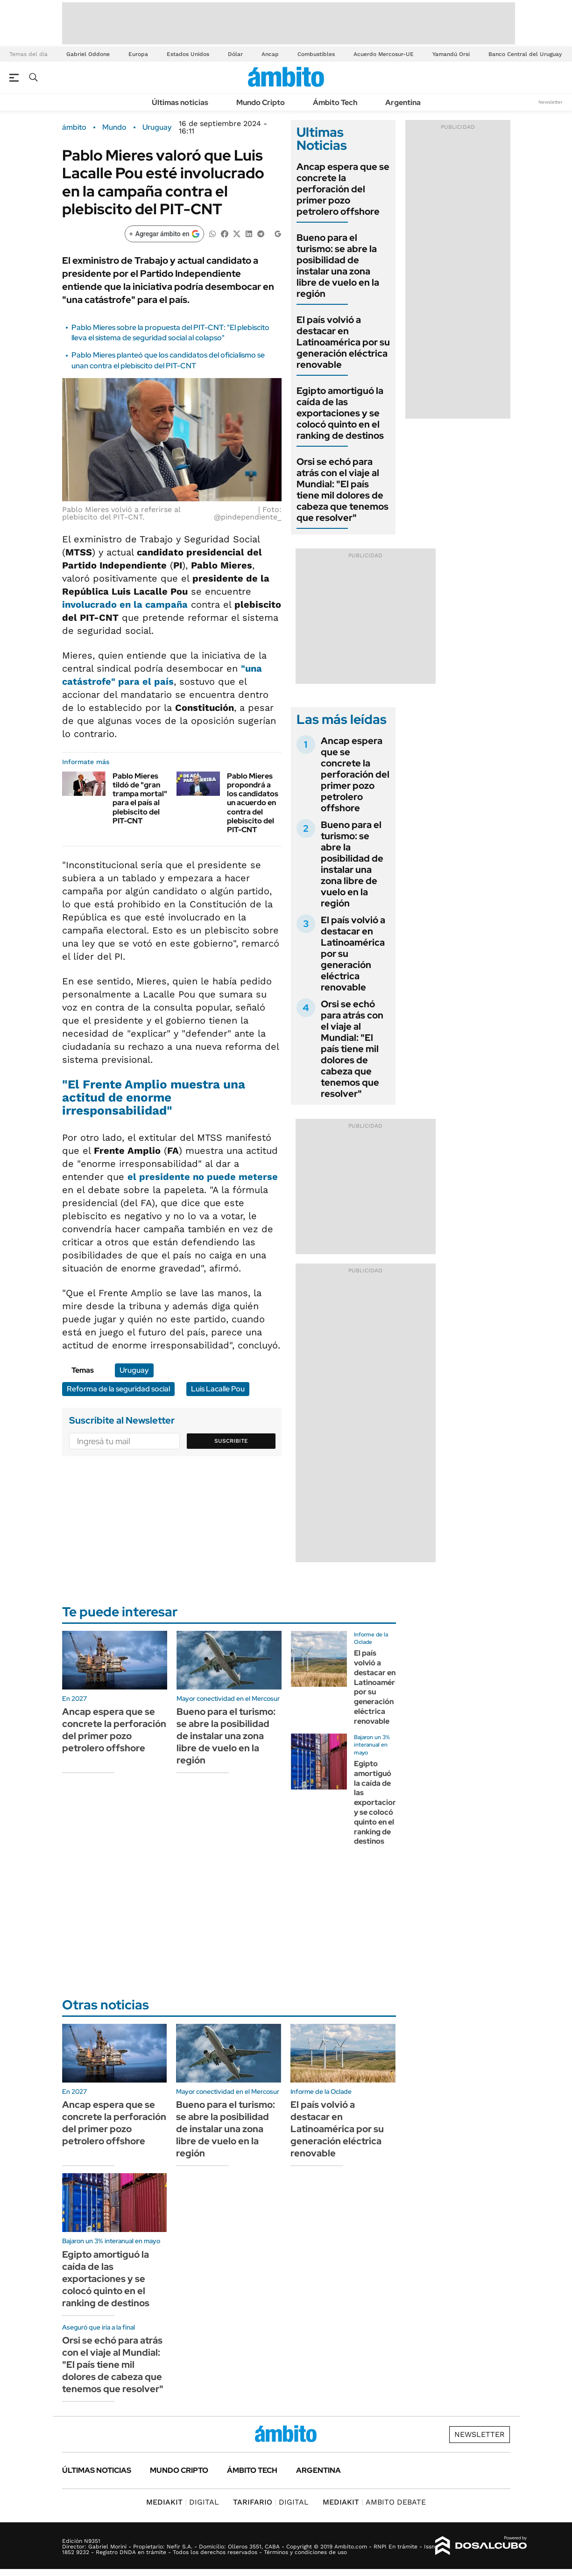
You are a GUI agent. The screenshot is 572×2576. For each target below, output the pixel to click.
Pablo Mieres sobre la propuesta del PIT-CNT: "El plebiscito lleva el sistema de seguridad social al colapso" (170, 333)
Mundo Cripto (260, 102)
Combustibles (316, 54)
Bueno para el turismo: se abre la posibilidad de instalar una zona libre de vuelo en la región (338, 266)
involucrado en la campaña (125, 604)
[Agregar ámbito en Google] (164, 233)
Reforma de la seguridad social (118, 1389)
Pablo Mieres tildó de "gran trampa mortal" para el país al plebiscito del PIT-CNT (140, 798)
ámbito (74, 127)
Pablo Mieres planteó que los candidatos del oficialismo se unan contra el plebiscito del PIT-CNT (168, 360)
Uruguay (157, 127)
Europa (138, 54)
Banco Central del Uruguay (525, 54)
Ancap (270, 54)
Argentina (403, 102)
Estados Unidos (188, 54)
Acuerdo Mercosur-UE (383, 54)
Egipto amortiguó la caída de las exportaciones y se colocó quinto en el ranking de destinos (340, 413)
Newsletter (550, 102)
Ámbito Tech (335, 102)
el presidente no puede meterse (202, 1176)
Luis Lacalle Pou (218, 1389)
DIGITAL (182, 2502)
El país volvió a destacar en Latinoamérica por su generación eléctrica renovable (343, 342)
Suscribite (231, 1441)
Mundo (114, 127)
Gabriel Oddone (88, 54)
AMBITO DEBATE (374, 2502)
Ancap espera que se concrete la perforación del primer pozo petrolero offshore (343, 189)
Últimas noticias (180, 102)
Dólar (235, 54)
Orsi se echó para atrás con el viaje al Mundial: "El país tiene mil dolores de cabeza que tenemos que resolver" (342, 490)
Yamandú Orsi (451, 54)
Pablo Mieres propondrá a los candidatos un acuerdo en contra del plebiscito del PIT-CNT (252, 803)
